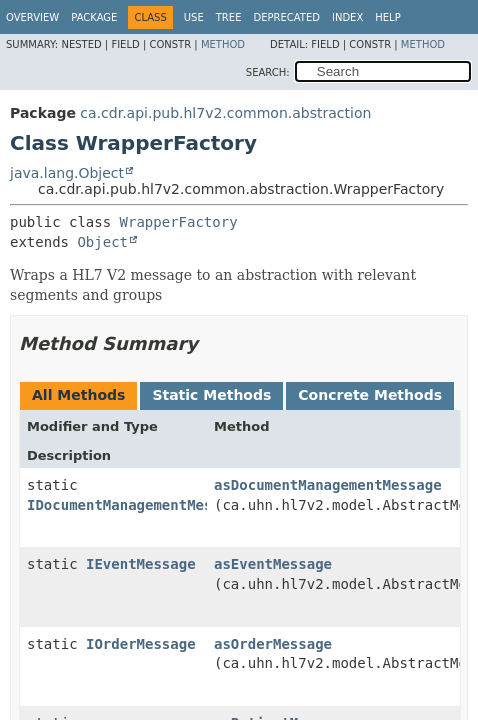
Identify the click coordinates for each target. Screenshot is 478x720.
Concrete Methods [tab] (370, 395)
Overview (32, 17)
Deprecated (286, 17)
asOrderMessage (273, 644)
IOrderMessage (141, 644)
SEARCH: (268, 72)
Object (102, 242)
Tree (229, 17)
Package (94, 17)
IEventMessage (141, 564)
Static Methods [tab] (211, 395)
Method (223, 44)
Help (387, 17)
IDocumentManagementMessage (136, 505)
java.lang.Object (67, 173)
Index (347, 17)
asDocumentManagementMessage (328, 485)
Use (194, 17)
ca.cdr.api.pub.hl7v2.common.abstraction (225, 113)
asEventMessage (273, 564)
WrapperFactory (179, 222)
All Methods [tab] (78, 395)
